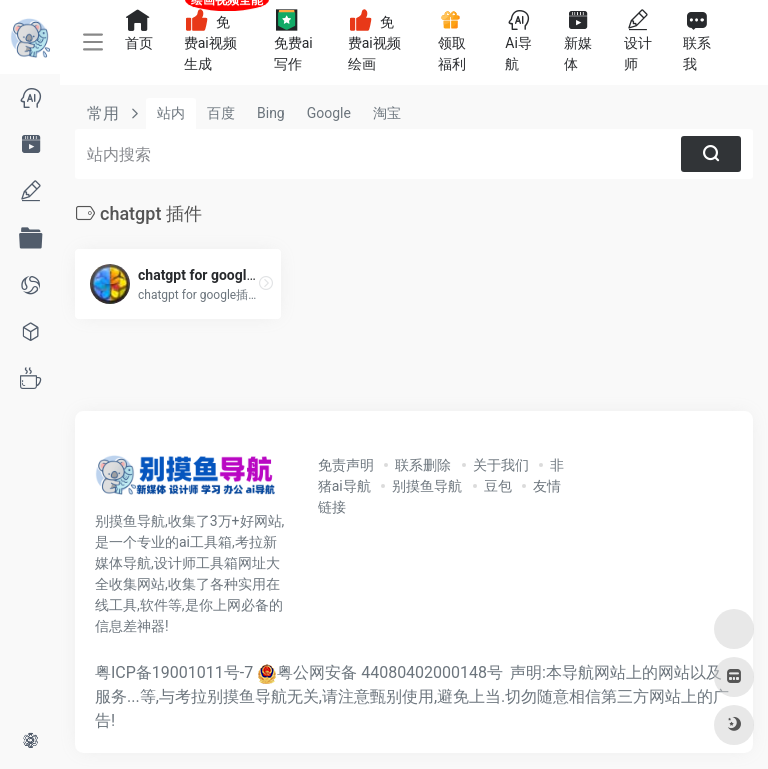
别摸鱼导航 (427, 486)
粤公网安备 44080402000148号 (390, 672)
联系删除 (423, 465)
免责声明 (346, 465)
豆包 (498, 486)
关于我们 (501, 465)
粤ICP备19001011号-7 (174, 672)
